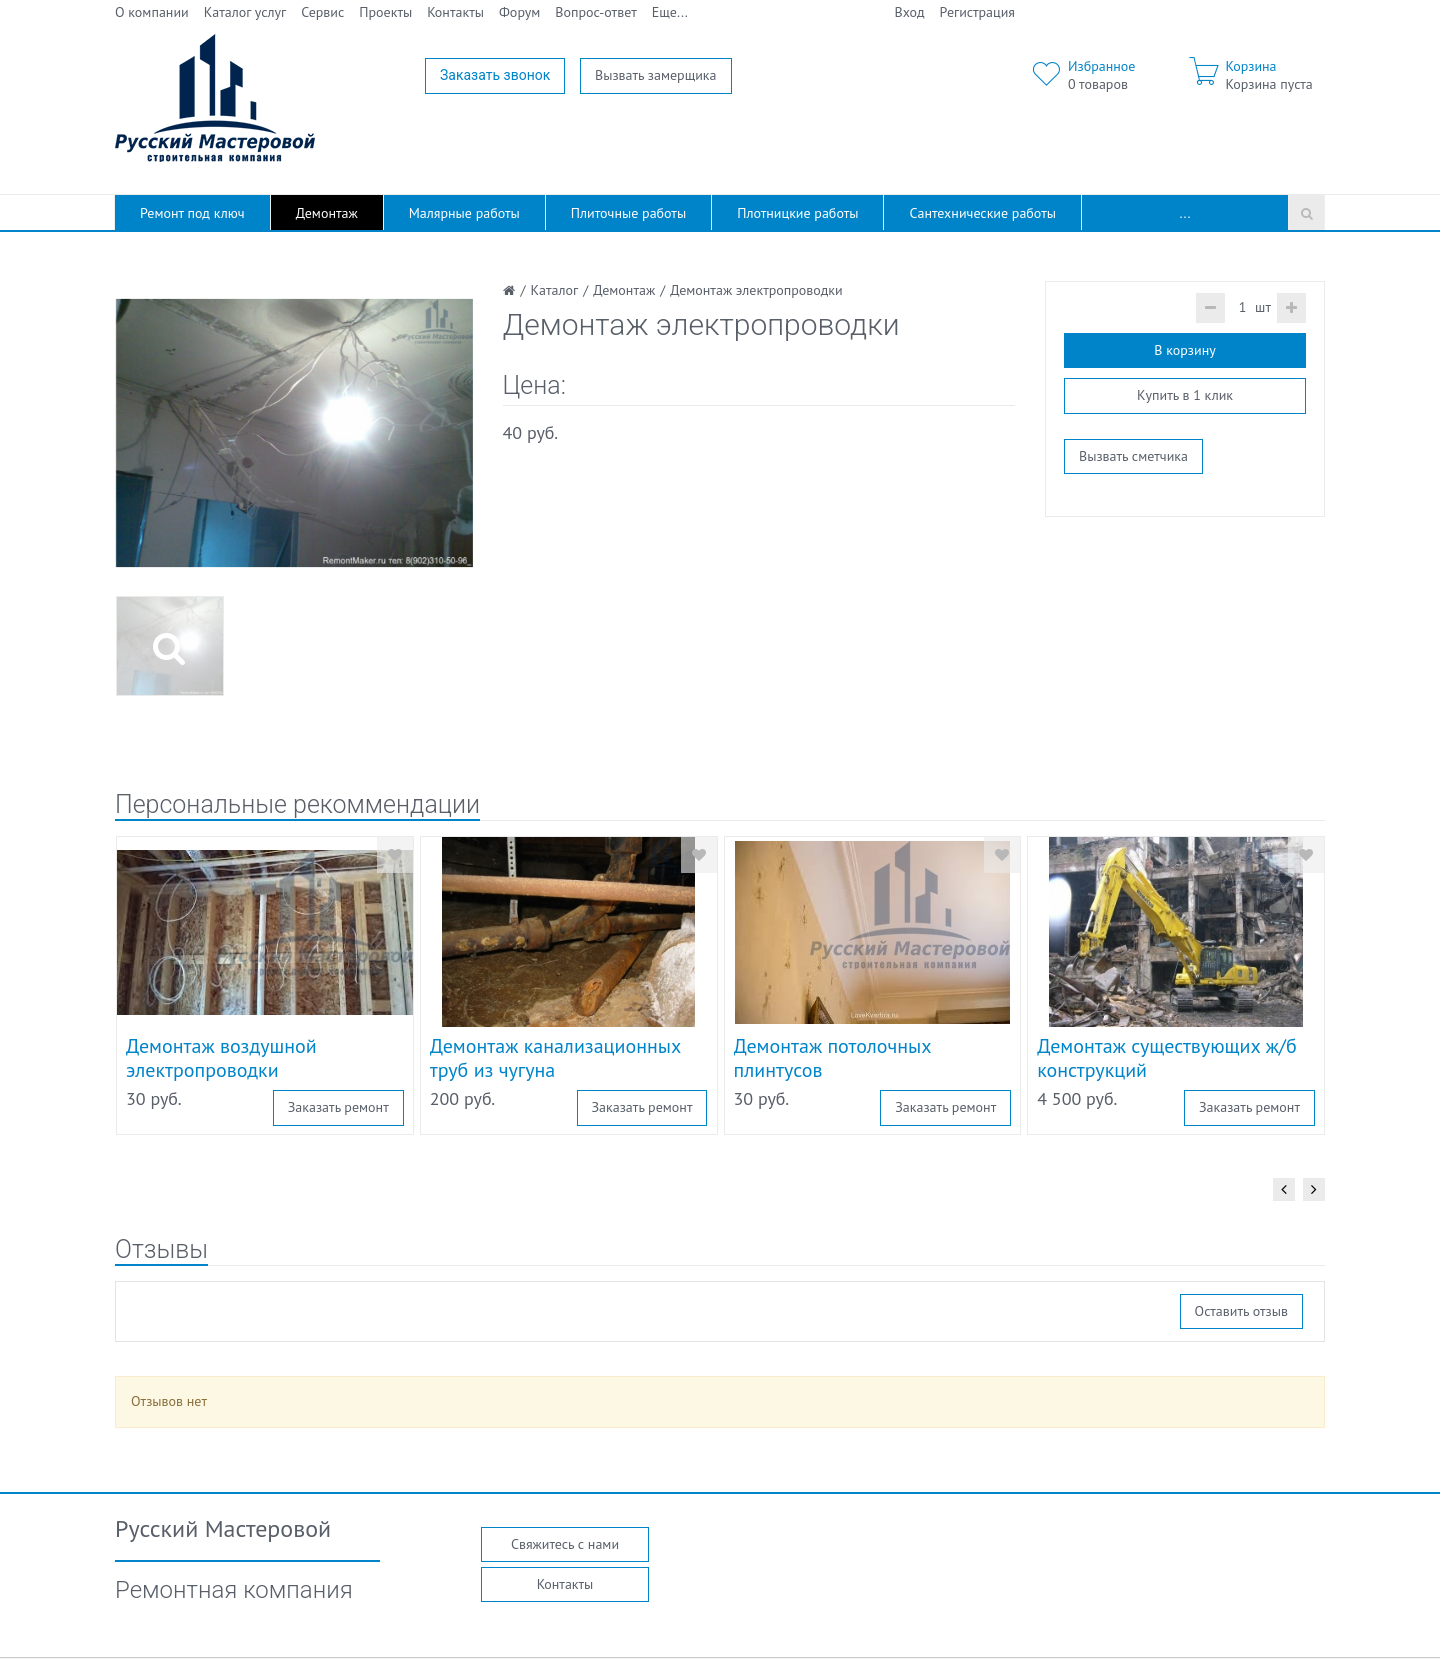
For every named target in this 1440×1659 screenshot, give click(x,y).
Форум (519, 12)
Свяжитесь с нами (565, 1544)
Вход (910, 12)
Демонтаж (327, 213)
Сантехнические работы (982, 213)
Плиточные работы (628, 213)
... (1185, 213)
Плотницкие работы (797, 213)
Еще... (670, 12)
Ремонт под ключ (192, 213)
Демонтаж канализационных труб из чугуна (555, 1058)
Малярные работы (464, 213)
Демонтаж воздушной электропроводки (221, 1058)
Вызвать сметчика (1133, 456)
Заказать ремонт (338, 1107)
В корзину (1184, 350)
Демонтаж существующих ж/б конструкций (1166, 1058)
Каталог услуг (245, 12)
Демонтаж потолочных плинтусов (833, 1058)
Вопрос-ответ (595, 12)
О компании (152, 12)
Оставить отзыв (1241, 1311)
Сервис (322, 12)
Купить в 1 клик (1185, 395)
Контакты (455, 12)
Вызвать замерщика (656, 75)
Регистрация (977, 12)
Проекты (385, 12)
